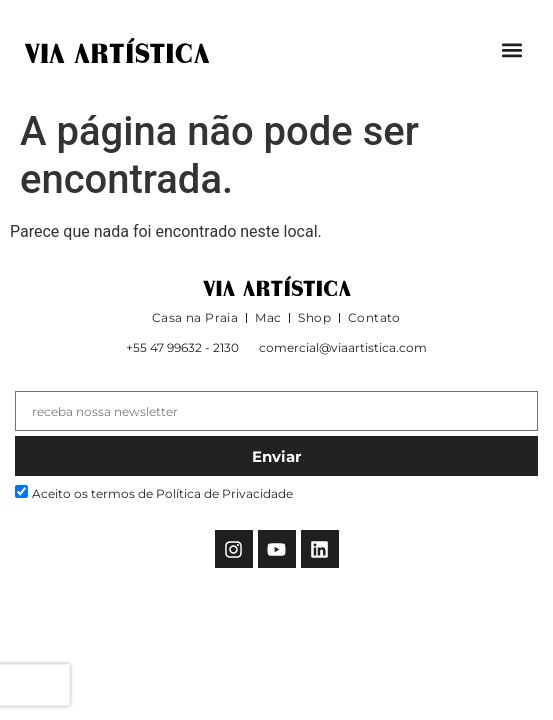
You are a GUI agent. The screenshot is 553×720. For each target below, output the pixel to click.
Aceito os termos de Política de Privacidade (162, 494)
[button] (511, 50)
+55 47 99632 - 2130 (182, 347)
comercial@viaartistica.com (343, 347)
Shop (314, 317)
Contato (374, 317)
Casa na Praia (195, 317)
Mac (268, 317)
